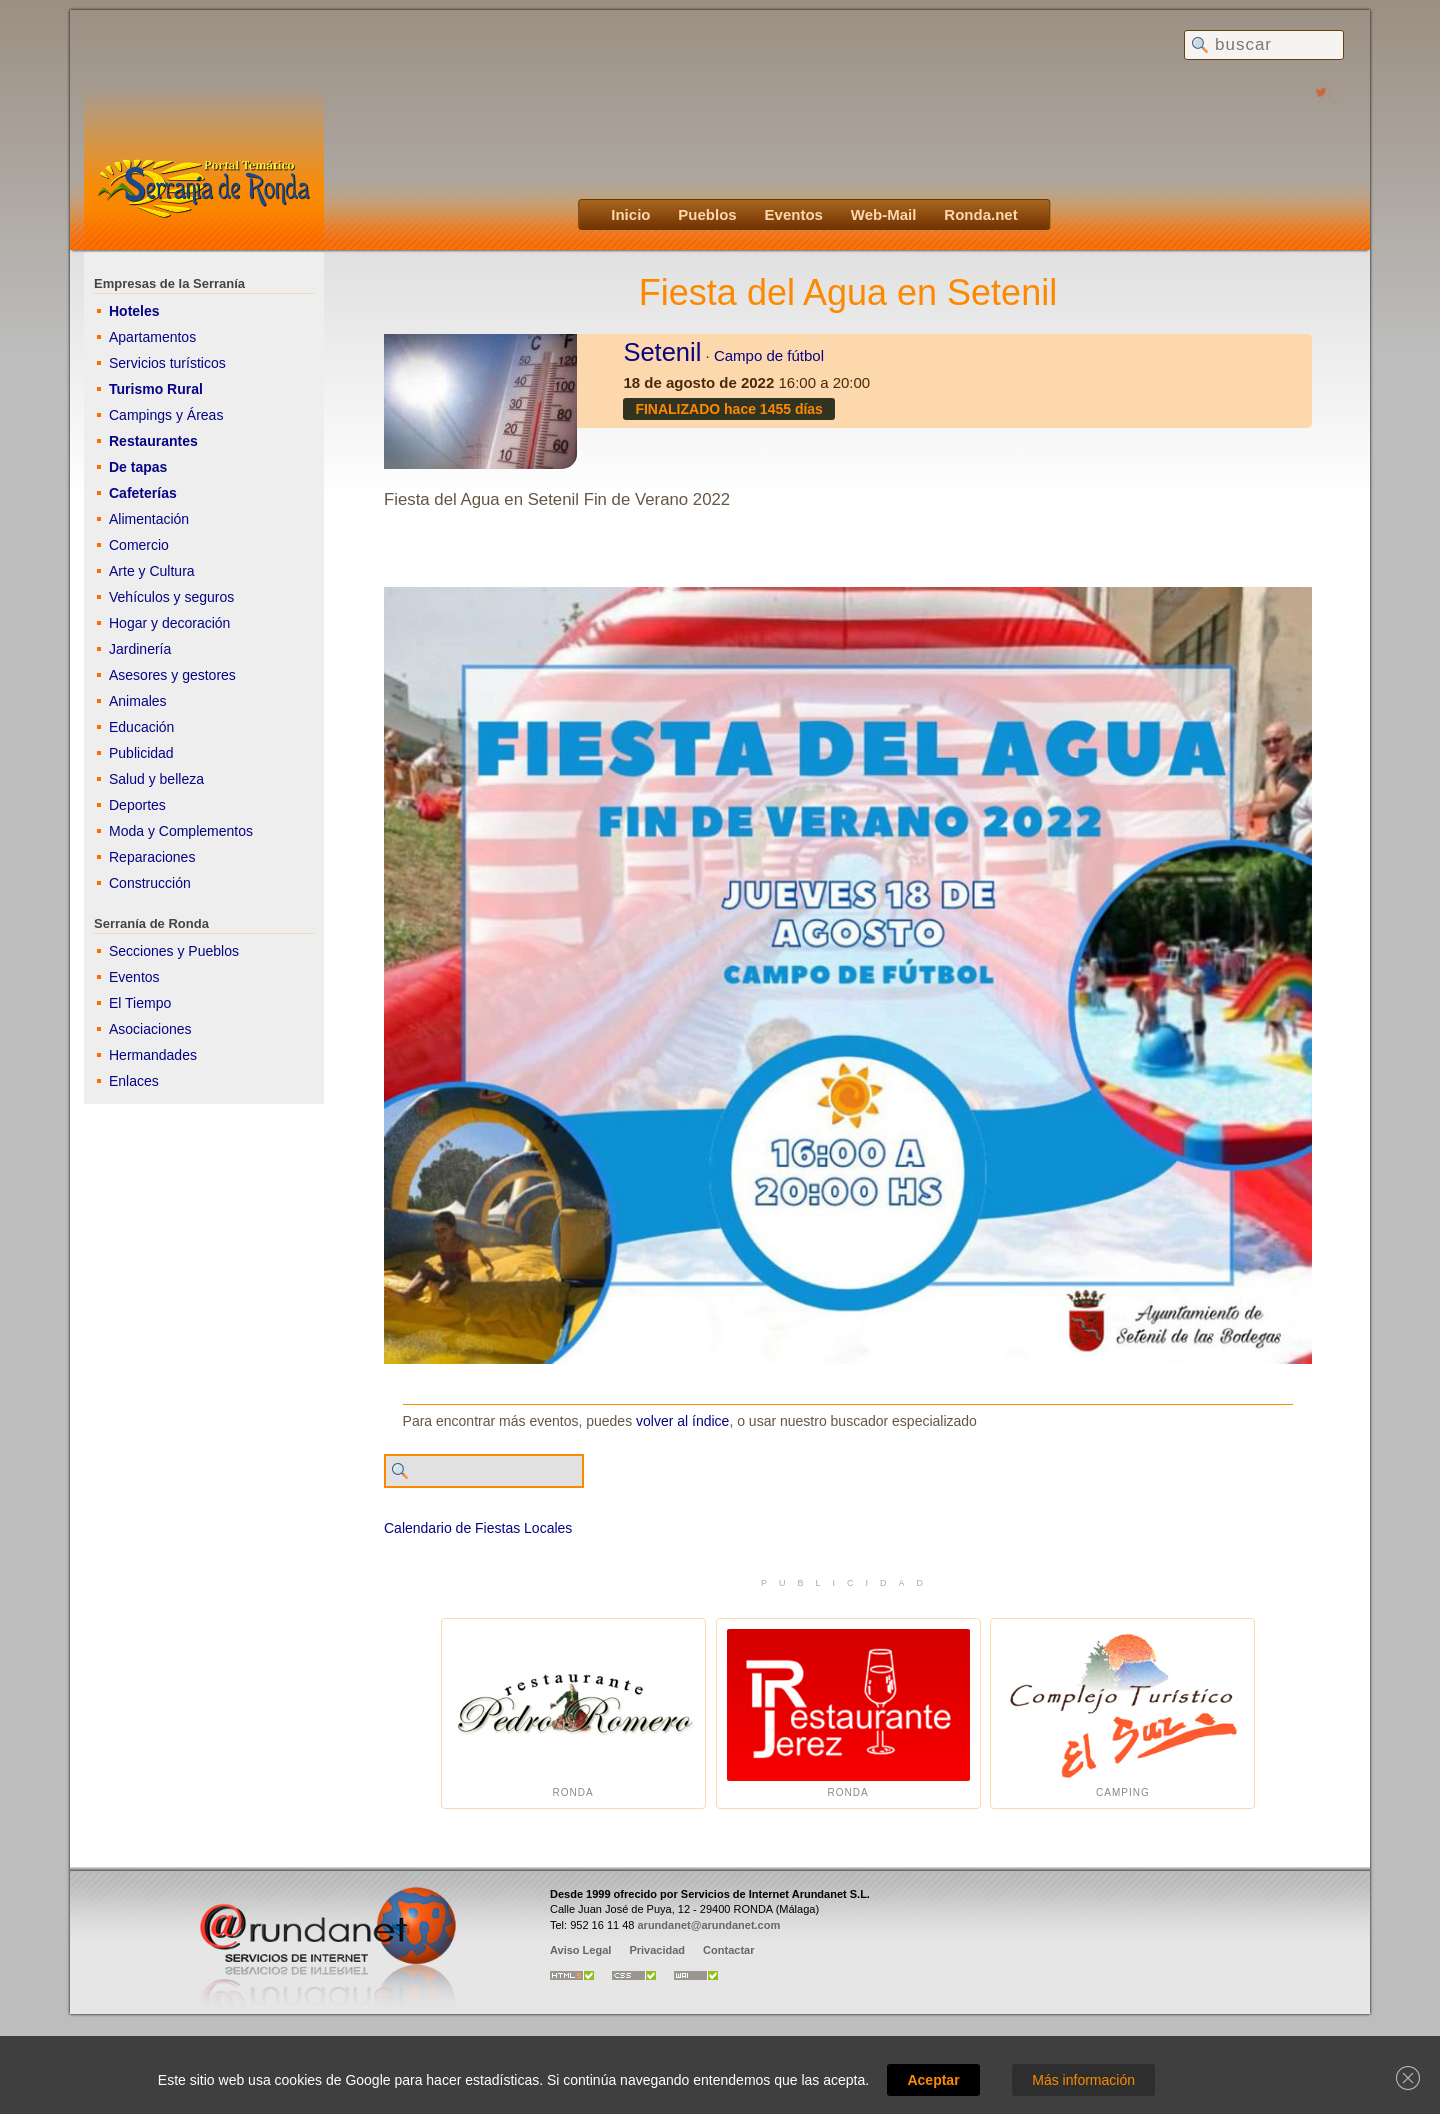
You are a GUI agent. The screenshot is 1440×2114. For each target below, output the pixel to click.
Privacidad (657, 1950)
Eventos (794, 214)
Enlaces (134, 1081)
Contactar (728, 1950)
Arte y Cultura (152, 571)
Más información (1083, 2080)
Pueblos (707, 214)
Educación (141, 727)
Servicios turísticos (167, 363)
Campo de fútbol (769, 355)
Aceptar (933, 2080)
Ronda (573, 1713)
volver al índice (682, 1421)
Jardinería (140, 649)
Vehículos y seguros (171, 597)
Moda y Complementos (181, 831)
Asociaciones (150, 1029)
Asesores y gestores (172, 675)
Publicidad (141, 753)
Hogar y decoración (169, 623)
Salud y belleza (156, 779)
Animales (138, 701)
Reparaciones (152, 857)
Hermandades (153, 1055)
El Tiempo (140, 1003)
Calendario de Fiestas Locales (478, 1528)
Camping (1122, 1713)
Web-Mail (884, 214)
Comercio (139, 545)
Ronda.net (980, 214)
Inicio (630, 214)
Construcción (150, 883)
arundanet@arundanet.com (708, 1925)
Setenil (662, 352)
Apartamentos (152, 337)
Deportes (137, 805)
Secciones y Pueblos (174, 951)
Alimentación (149, 519)
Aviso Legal (580, 1950)
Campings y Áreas (166, 415)
